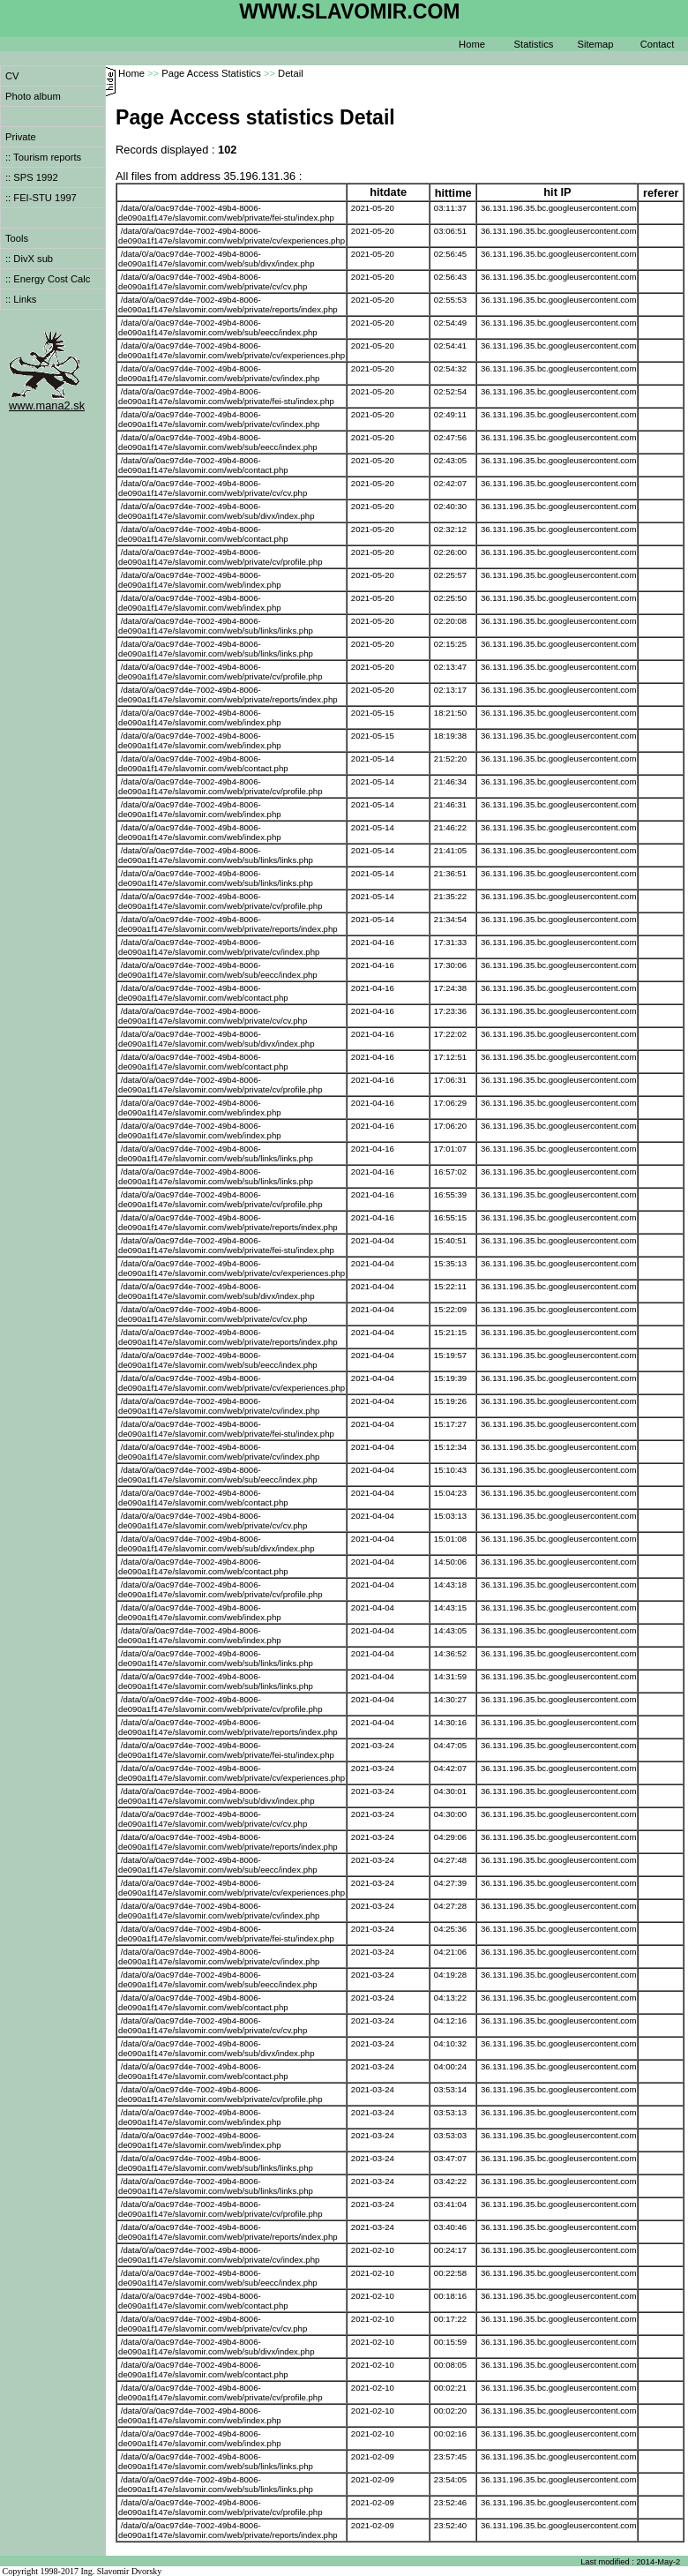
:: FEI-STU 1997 (41, 197)
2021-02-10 (372, 2250)
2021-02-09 (372, 2456)
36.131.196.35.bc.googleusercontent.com (559, 208)
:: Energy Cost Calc (47, 279)
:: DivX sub (29, 258)
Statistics (534, 44)
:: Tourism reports (43, 157)
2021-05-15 (372, 712)
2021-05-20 (372, 208)
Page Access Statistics (211, 73)
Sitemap (595, 44)
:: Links (20, 299)
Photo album (33, 96)
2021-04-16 (372, 942)
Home (472, 44)
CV (12, 76)
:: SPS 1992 (31, 177)
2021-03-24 (372, 1745)
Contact (657, 44)
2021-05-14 (372, 758)
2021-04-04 (372, 1240)
